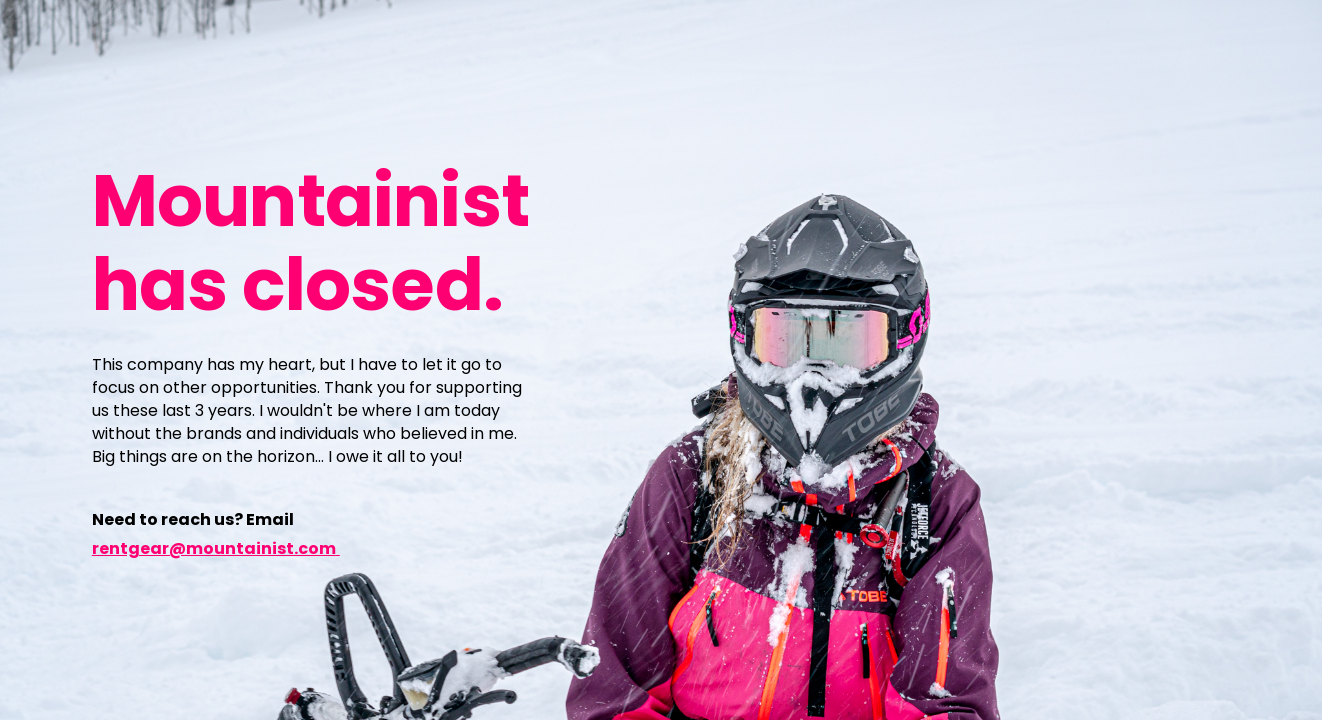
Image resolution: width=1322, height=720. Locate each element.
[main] (316, 241)
